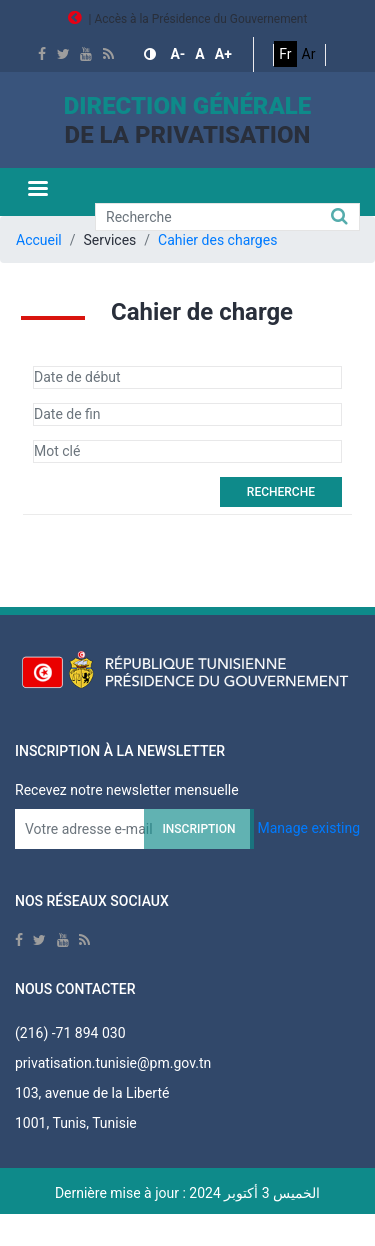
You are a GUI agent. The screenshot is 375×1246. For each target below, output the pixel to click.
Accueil (39, 240)
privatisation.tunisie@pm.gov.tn (113, 1063)
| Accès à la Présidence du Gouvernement (188, 19)
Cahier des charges (217, 240)
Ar (309, 54)
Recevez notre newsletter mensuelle (127, 790)
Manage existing (308, 828)
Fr (285, 54)
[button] (152, 54)
